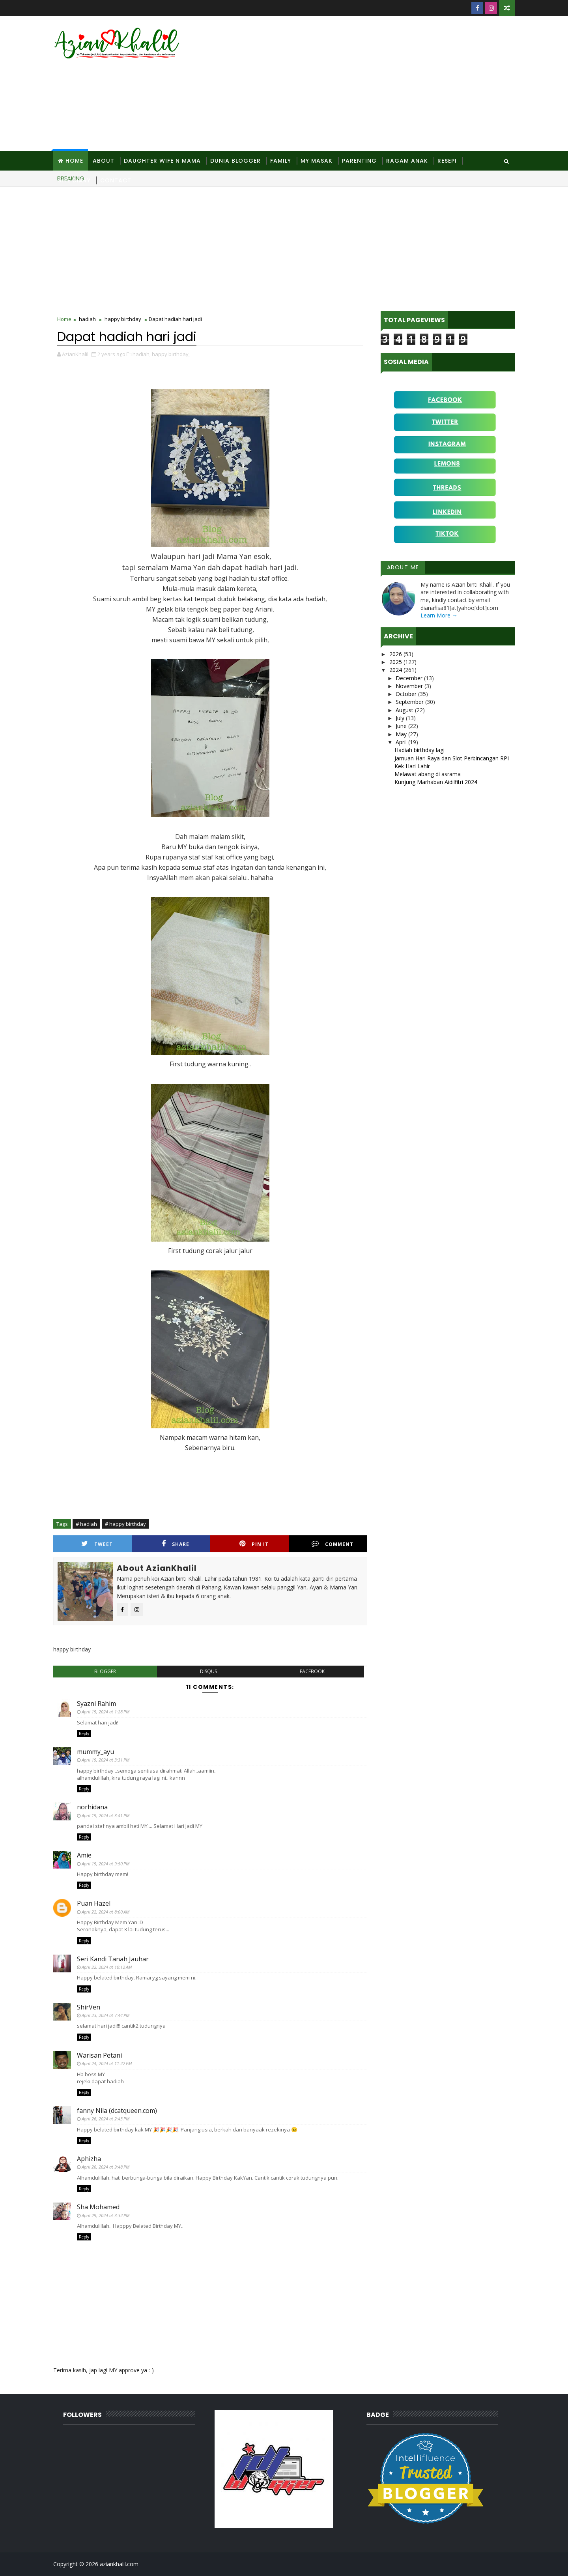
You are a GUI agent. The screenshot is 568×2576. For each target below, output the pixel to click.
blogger (105, 1671)
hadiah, (142, 354)
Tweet (97, 1544)
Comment (332, 1544)
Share (175, 1544)
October (407, 694)
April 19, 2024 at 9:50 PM (105, 1864)
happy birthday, (171, 354)
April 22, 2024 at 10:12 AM (107, 1967)
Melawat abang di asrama (427, 774)
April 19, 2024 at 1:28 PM (105, 1712)
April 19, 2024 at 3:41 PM (105, 1815)
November (410, 686)
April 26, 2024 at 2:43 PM (105, 2119)
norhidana (92, 1807)
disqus (208, 1671)
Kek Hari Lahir (412, 766)
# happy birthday (125, 1523)
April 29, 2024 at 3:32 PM (105, 2215)
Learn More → (439, 615)
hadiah (87, 319)
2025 (396, 662)
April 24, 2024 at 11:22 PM (107, 2063)
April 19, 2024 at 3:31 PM (105, 1760)
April (402, 742)
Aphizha (89, 2158)
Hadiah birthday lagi (419, 750)
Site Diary (74, 180)
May (402, 734)
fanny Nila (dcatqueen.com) (117, 2110)
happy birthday (123, 319)
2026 (396, 654)
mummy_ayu (95, 1751)
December (410, 678)
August (405, 710)
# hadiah (86, 1523)
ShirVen (88, 2007)
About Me (403, 567)
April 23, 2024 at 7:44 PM (105, 2015)
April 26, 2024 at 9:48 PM (105, 2167)
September (410, 701)
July (401, 718)
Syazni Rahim (96, 1703)
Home (74, 161)
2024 (396, 670)
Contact (115, 180)
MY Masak (317, 161)
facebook (312, 1671)
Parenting (359, 161)
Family (280, 161)
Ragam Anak (407, 161)
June (402, 726)
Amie (84, 1855)
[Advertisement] (371, 83)
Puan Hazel (93, 1903)
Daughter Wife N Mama (162, 161)
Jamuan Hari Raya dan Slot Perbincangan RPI (451, 758)
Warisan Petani (99, 2055)
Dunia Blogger (235, 161)
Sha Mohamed (98, 2207)
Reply (84, 1733)
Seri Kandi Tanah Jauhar (113, 1959)
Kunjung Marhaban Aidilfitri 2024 (435, 782)
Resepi (447, 161)
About (103, 161)
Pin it (254, 1544)
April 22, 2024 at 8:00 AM (105, 1912)
